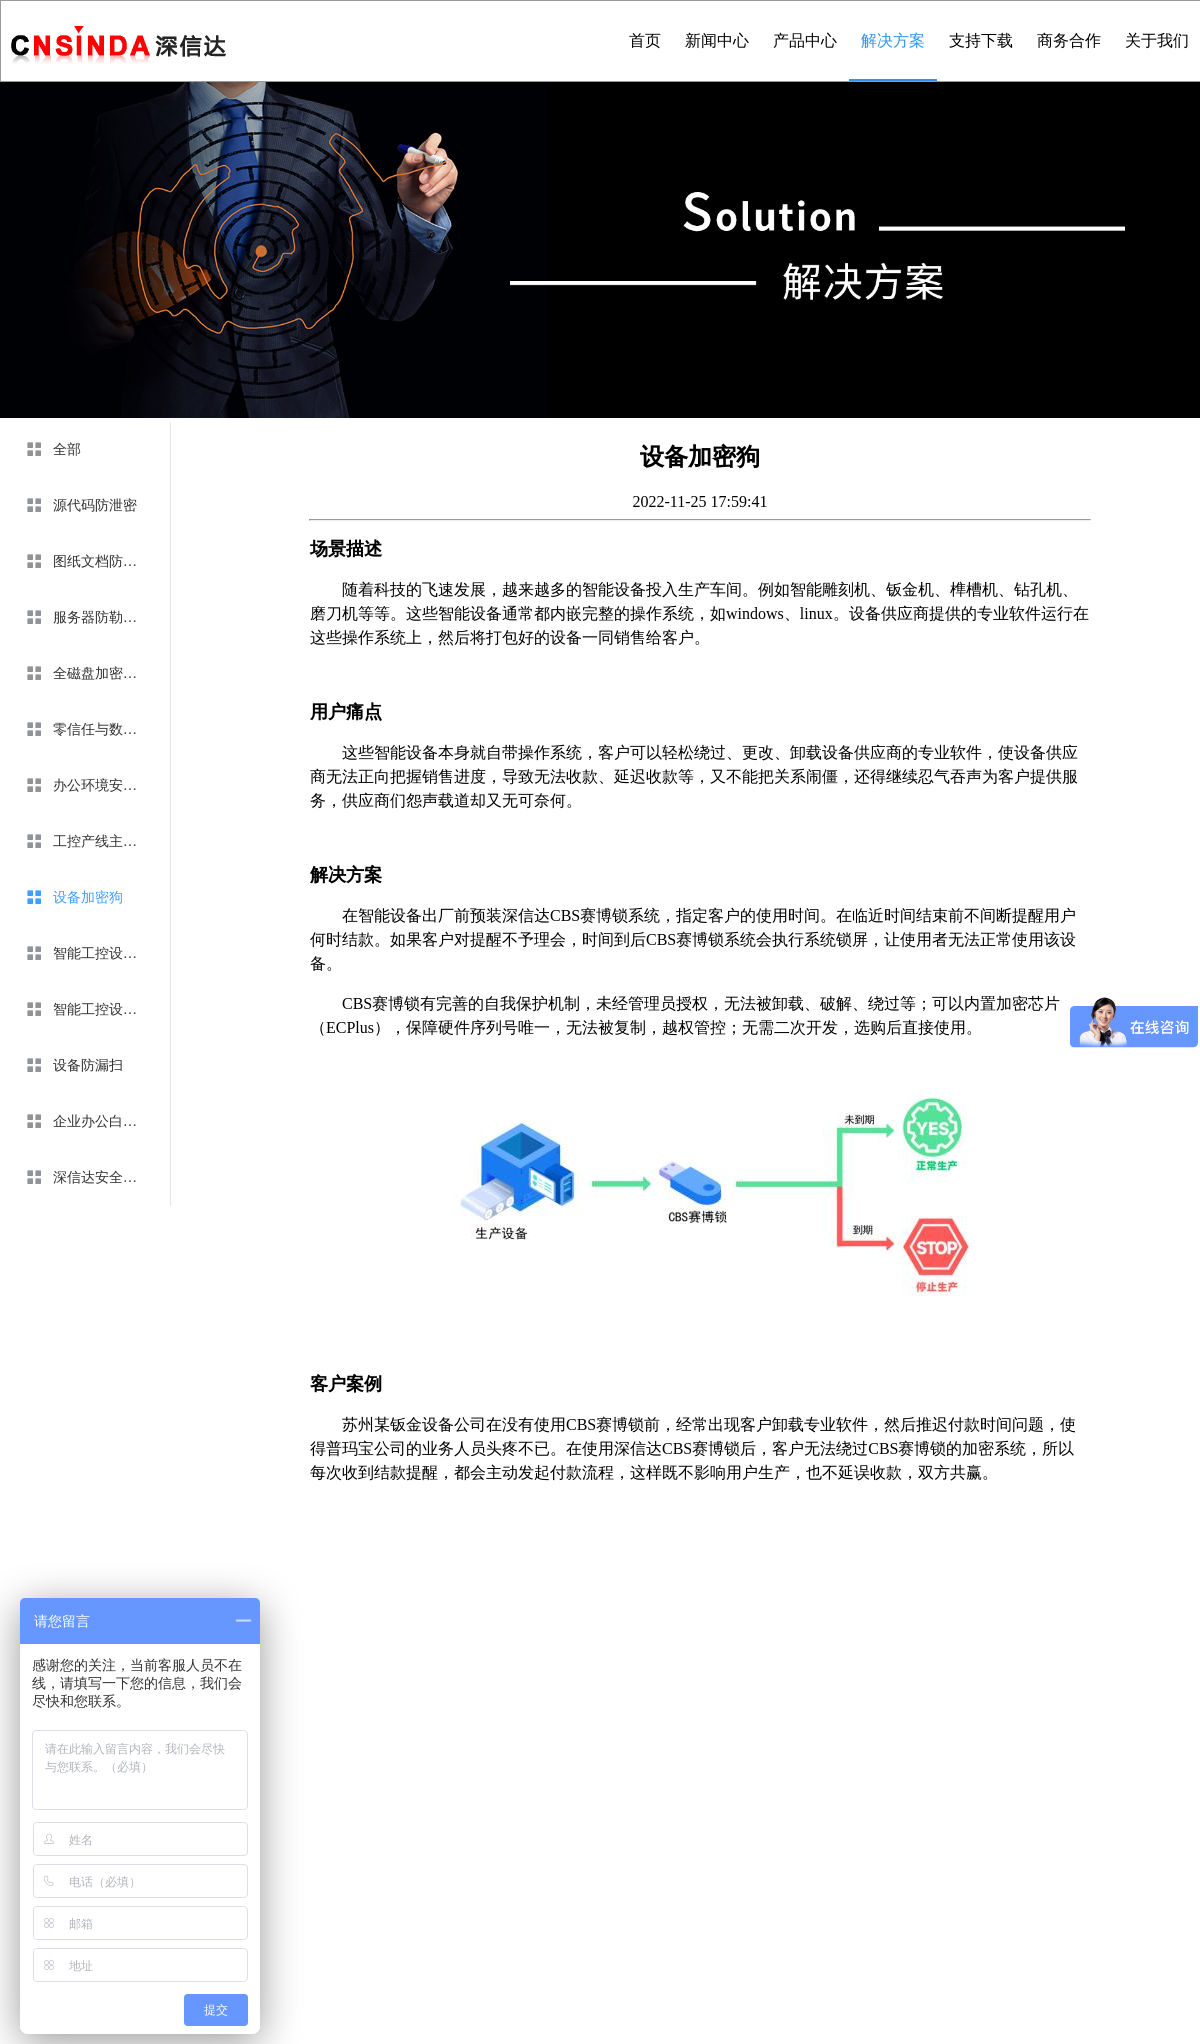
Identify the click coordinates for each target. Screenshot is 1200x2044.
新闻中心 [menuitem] (717, 40)
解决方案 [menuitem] (893, 40)
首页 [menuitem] (645, 40)
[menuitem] (85, 450)
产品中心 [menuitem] (805, 40)
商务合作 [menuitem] (1069, 40)
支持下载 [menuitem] (981, 40)
